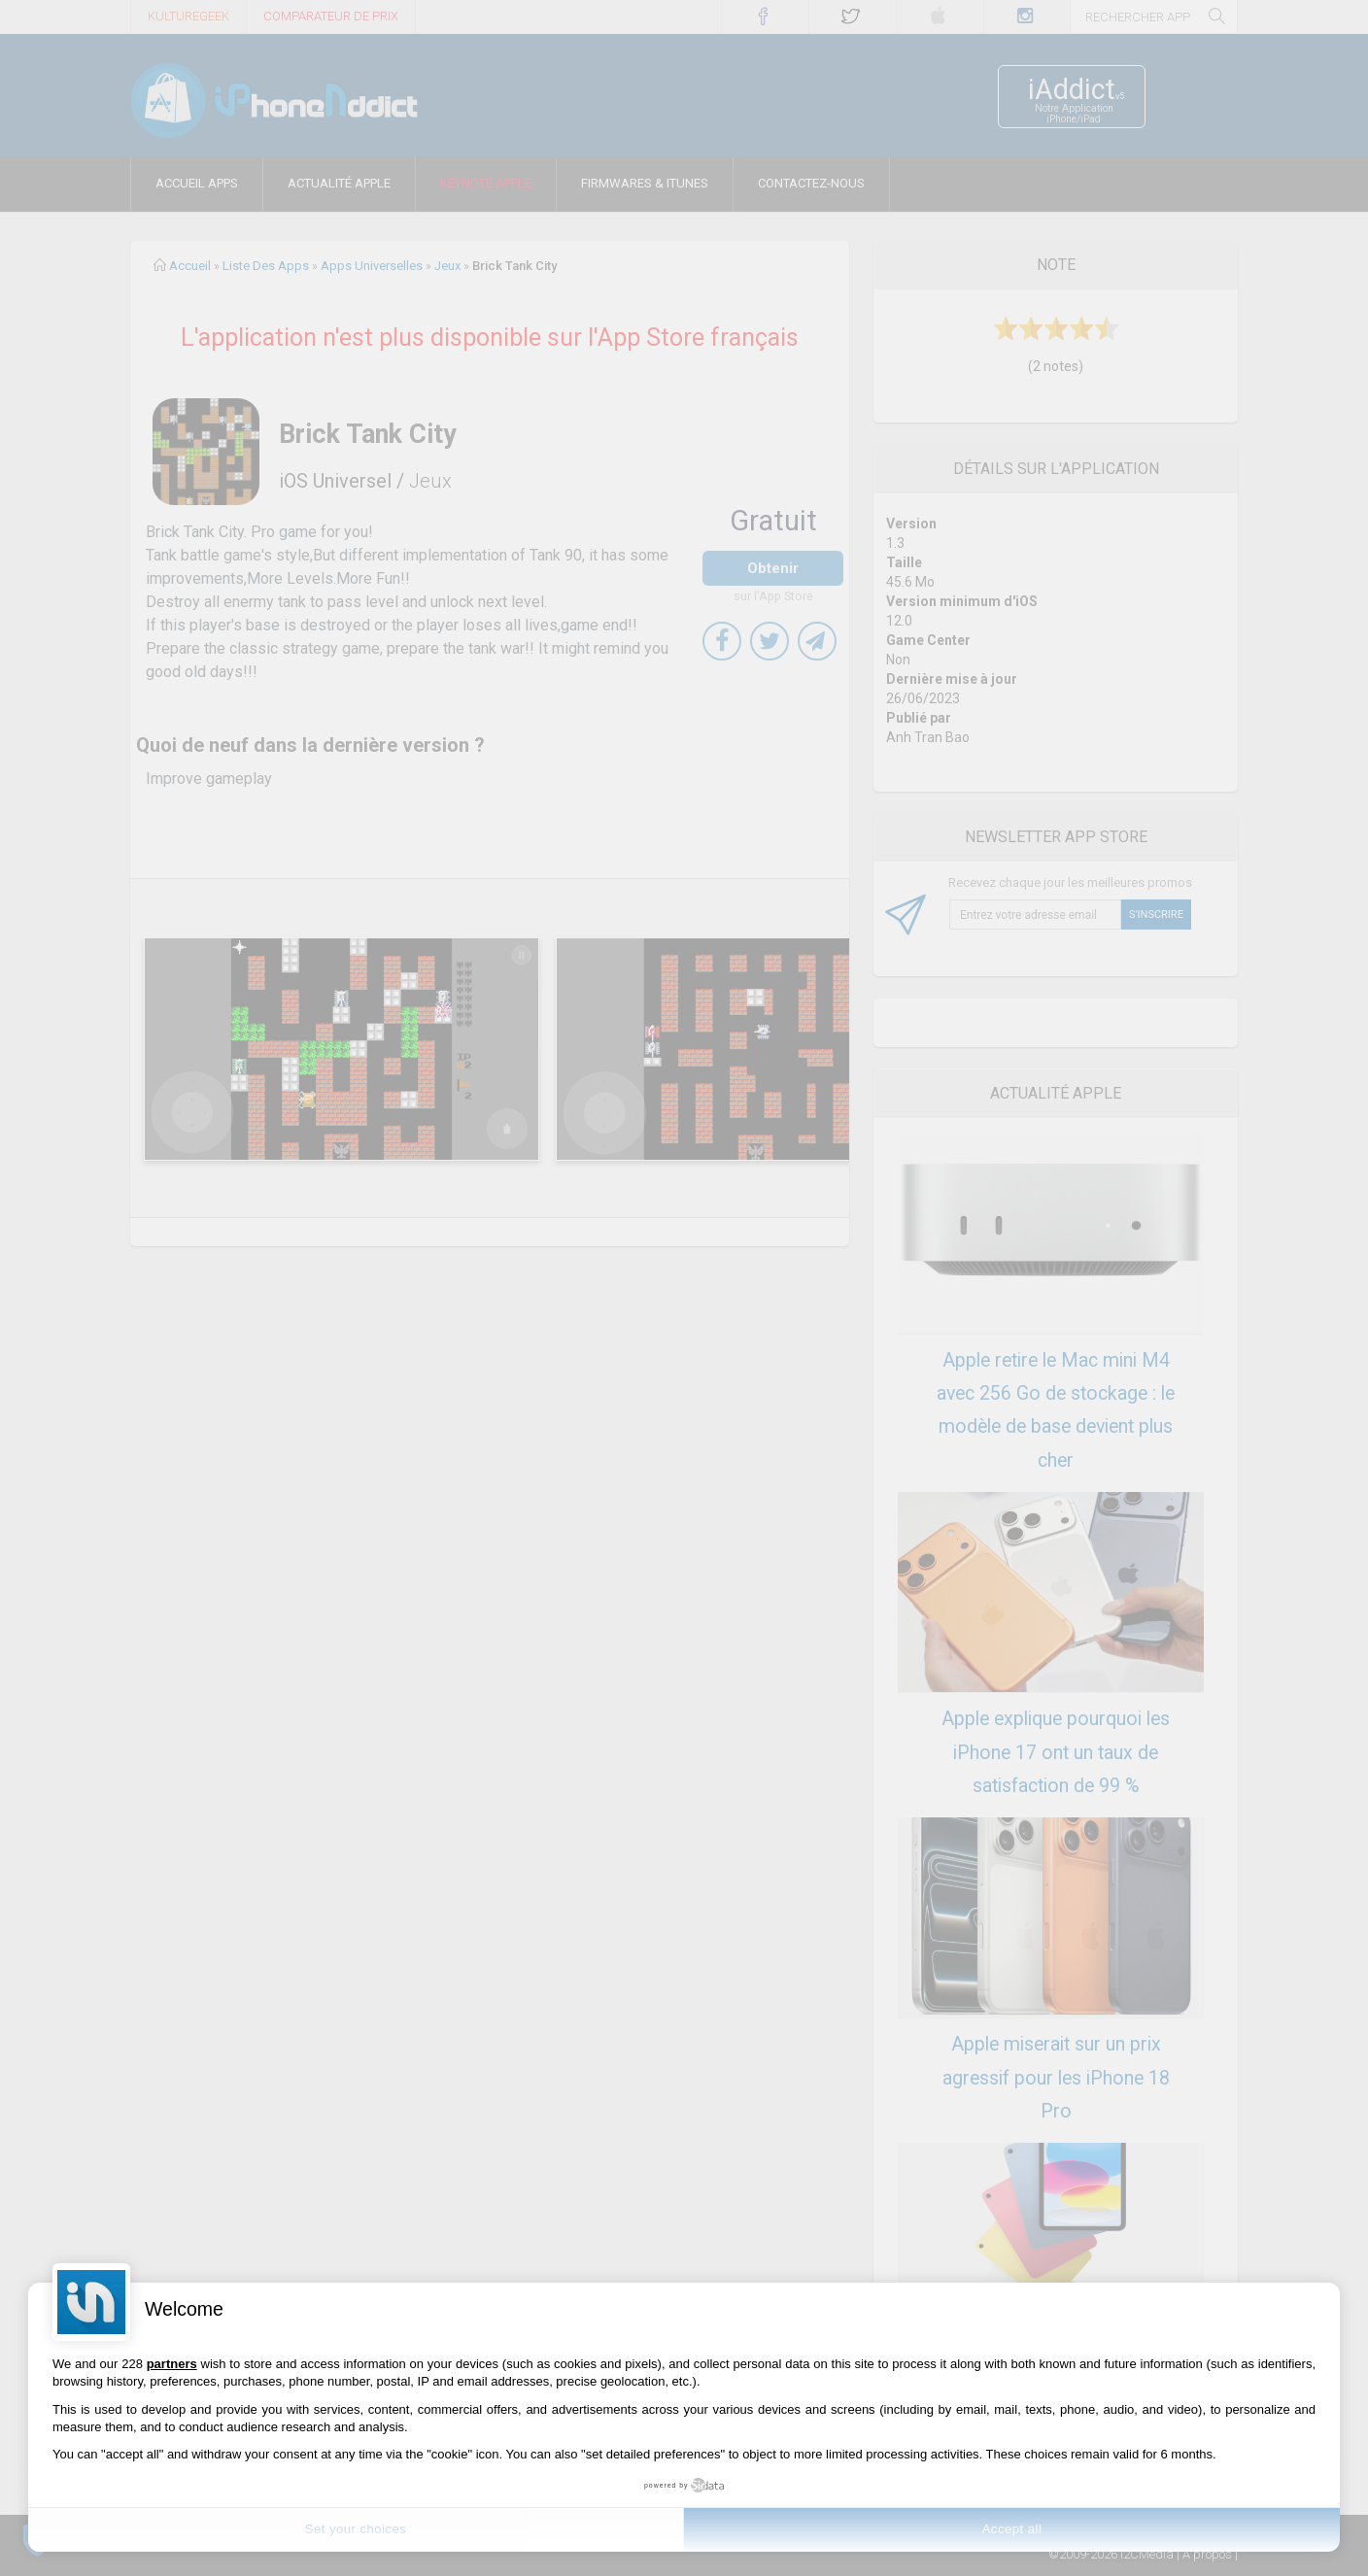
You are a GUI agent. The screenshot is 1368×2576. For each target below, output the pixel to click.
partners (172, 2363)
